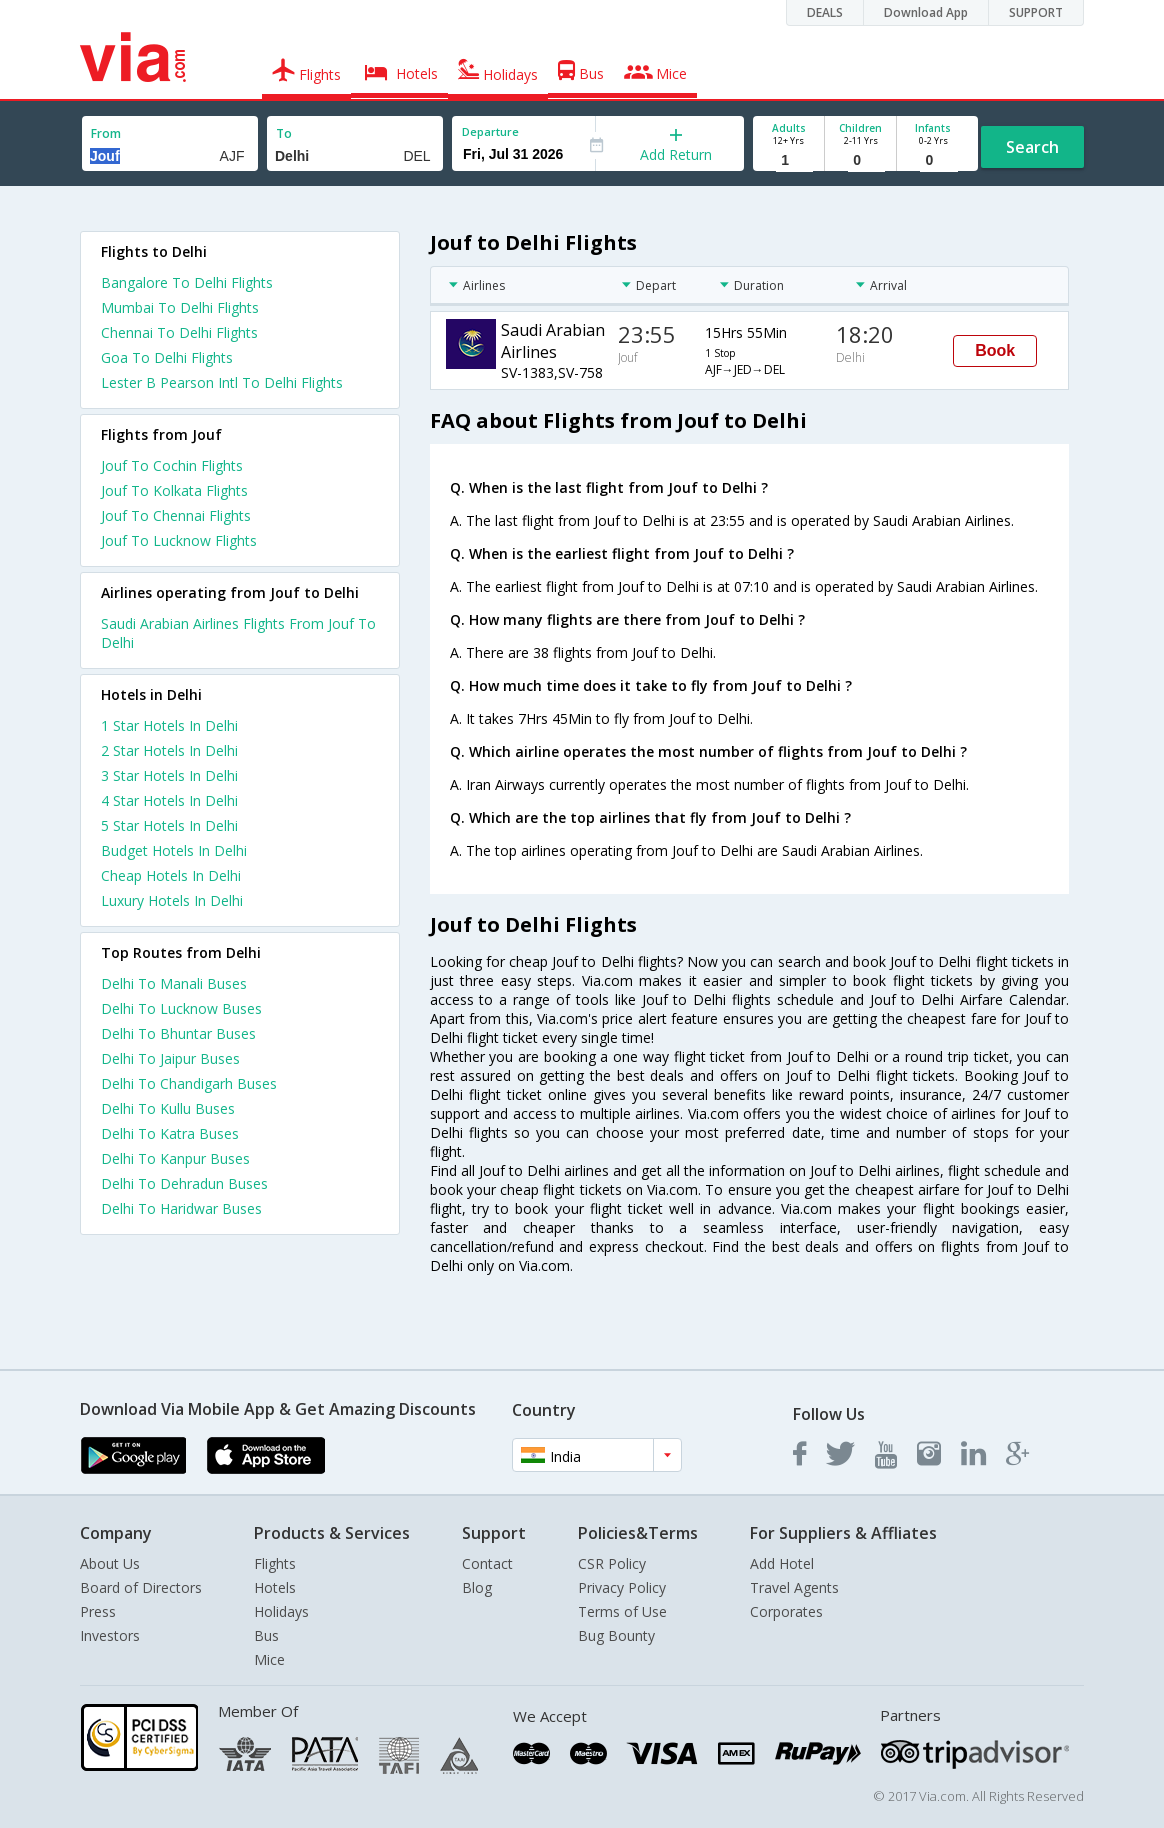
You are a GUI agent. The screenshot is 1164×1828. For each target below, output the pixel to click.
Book (995, 350)
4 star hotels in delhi (169, 800)
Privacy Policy (622, 1587)
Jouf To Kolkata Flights (174, 490)
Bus (266, 1635)
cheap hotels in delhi (171, 875)
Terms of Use (622, 1611)
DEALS (825, 12)
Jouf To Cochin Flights (172, 465)
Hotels (275, 1587)
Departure (490, 131)
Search (1032, 147)
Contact (487, 1563)
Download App (926, 12)
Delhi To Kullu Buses (168, 1108)
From (106, 133)
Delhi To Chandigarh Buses (189, 1083)
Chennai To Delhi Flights (179, 332)
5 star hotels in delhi (169, 825)
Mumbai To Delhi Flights (180, 307)
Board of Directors (141, 1587)
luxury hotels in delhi (172, 900)
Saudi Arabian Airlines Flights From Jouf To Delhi (238, 633)
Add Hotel (782, 1563)
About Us (110, 1563)
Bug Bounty (616, 1635)
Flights (275, 1563)
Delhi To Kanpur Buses (175, 1158)
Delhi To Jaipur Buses (170, 1058)
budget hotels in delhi (174, 850)
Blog (477, 1587)
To (284, 133)
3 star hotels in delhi (169, 775)
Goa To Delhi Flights (167, 357)
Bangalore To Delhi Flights (187, 282)
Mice (269, 1659)
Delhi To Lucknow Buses (181, 1008)
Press (98, 1611)
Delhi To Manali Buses (174, 983)
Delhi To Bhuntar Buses (178, 1033)
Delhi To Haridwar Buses (181, 1208)
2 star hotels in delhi (169, 750)
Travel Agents (794, 1587)
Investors (110, 1635)
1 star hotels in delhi (169, 725)
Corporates (786, 1611)
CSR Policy (612, 1563)
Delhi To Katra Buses (170, 1133)
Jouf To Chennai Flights (176, 515)
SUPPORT (1036, 12)
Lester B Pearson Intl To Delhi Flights (222, 382)
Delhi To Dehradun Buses (184, 1183)
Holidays (281, 1611)
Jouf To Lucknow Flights (179, 540)
